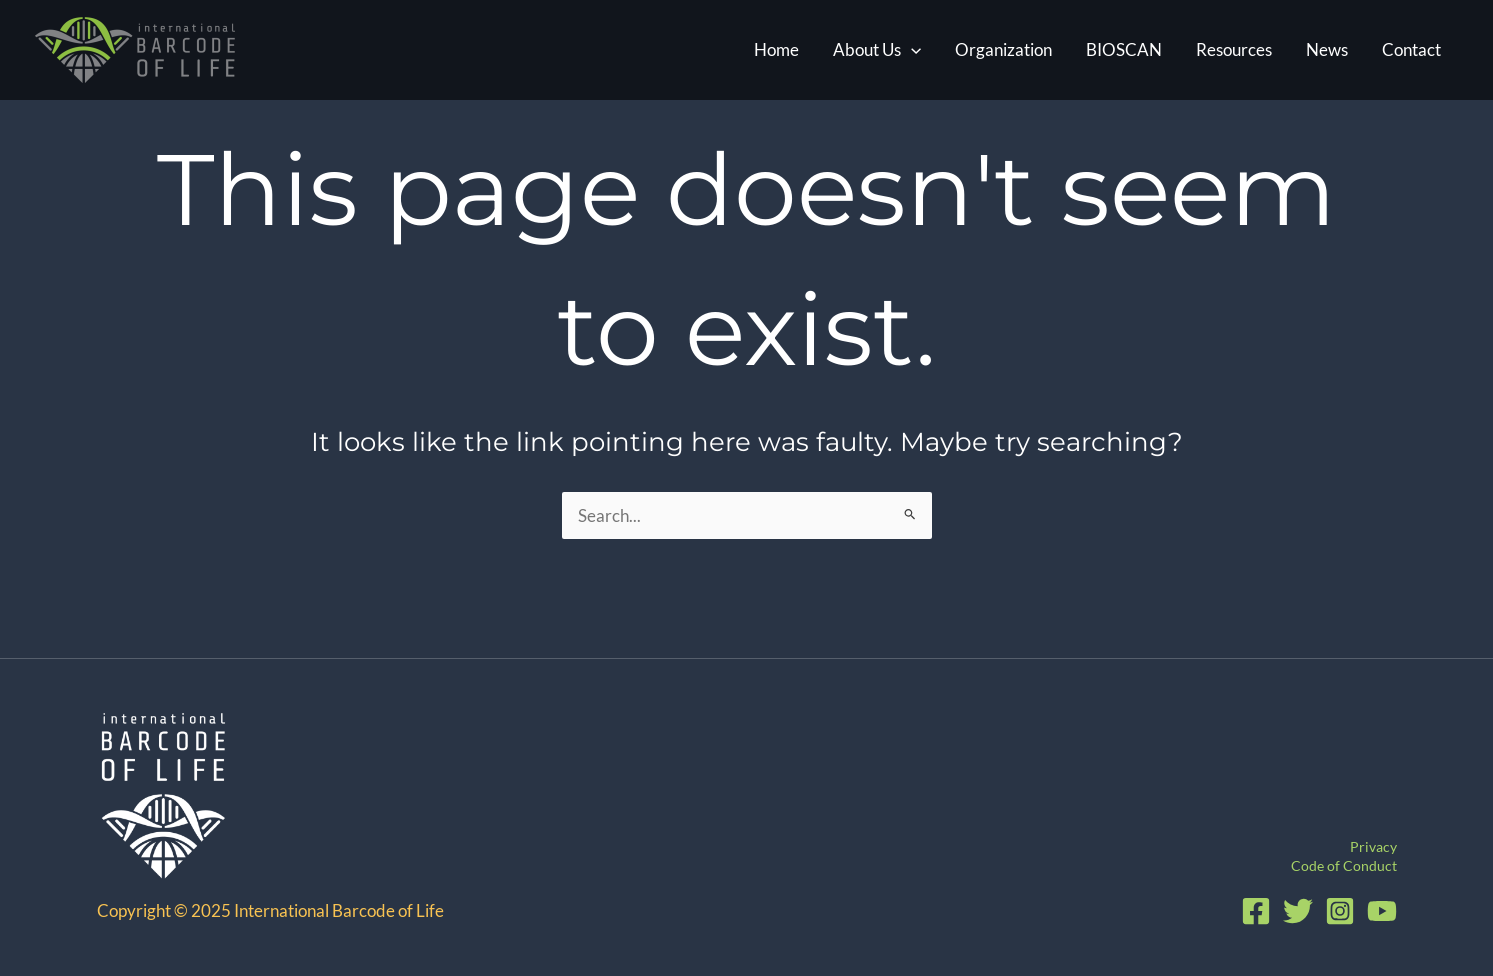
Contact (1411, 49)
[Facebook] (1256, 911)
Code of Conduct (1344, 865)
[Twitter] (1298, 911)
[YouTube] (1382, 911)
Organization (1003, 49)
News (1327, 49)
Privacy (1373, 846)
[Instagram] (1340, 911)
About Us (877, 50)
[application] (911, 50)
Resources (1234, 49)
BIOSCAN (1124, 49)
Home (776, 49)
